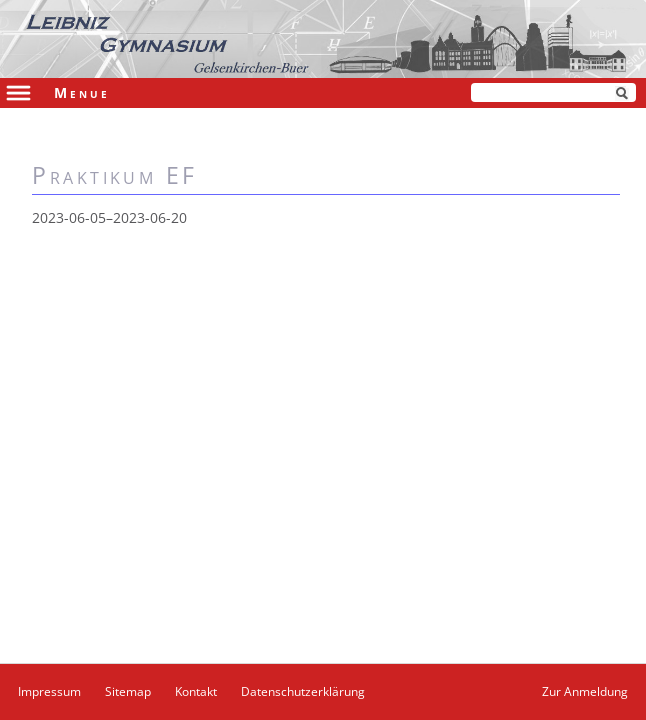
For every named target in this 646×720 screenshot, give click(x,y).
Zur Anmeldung (585, 691)
